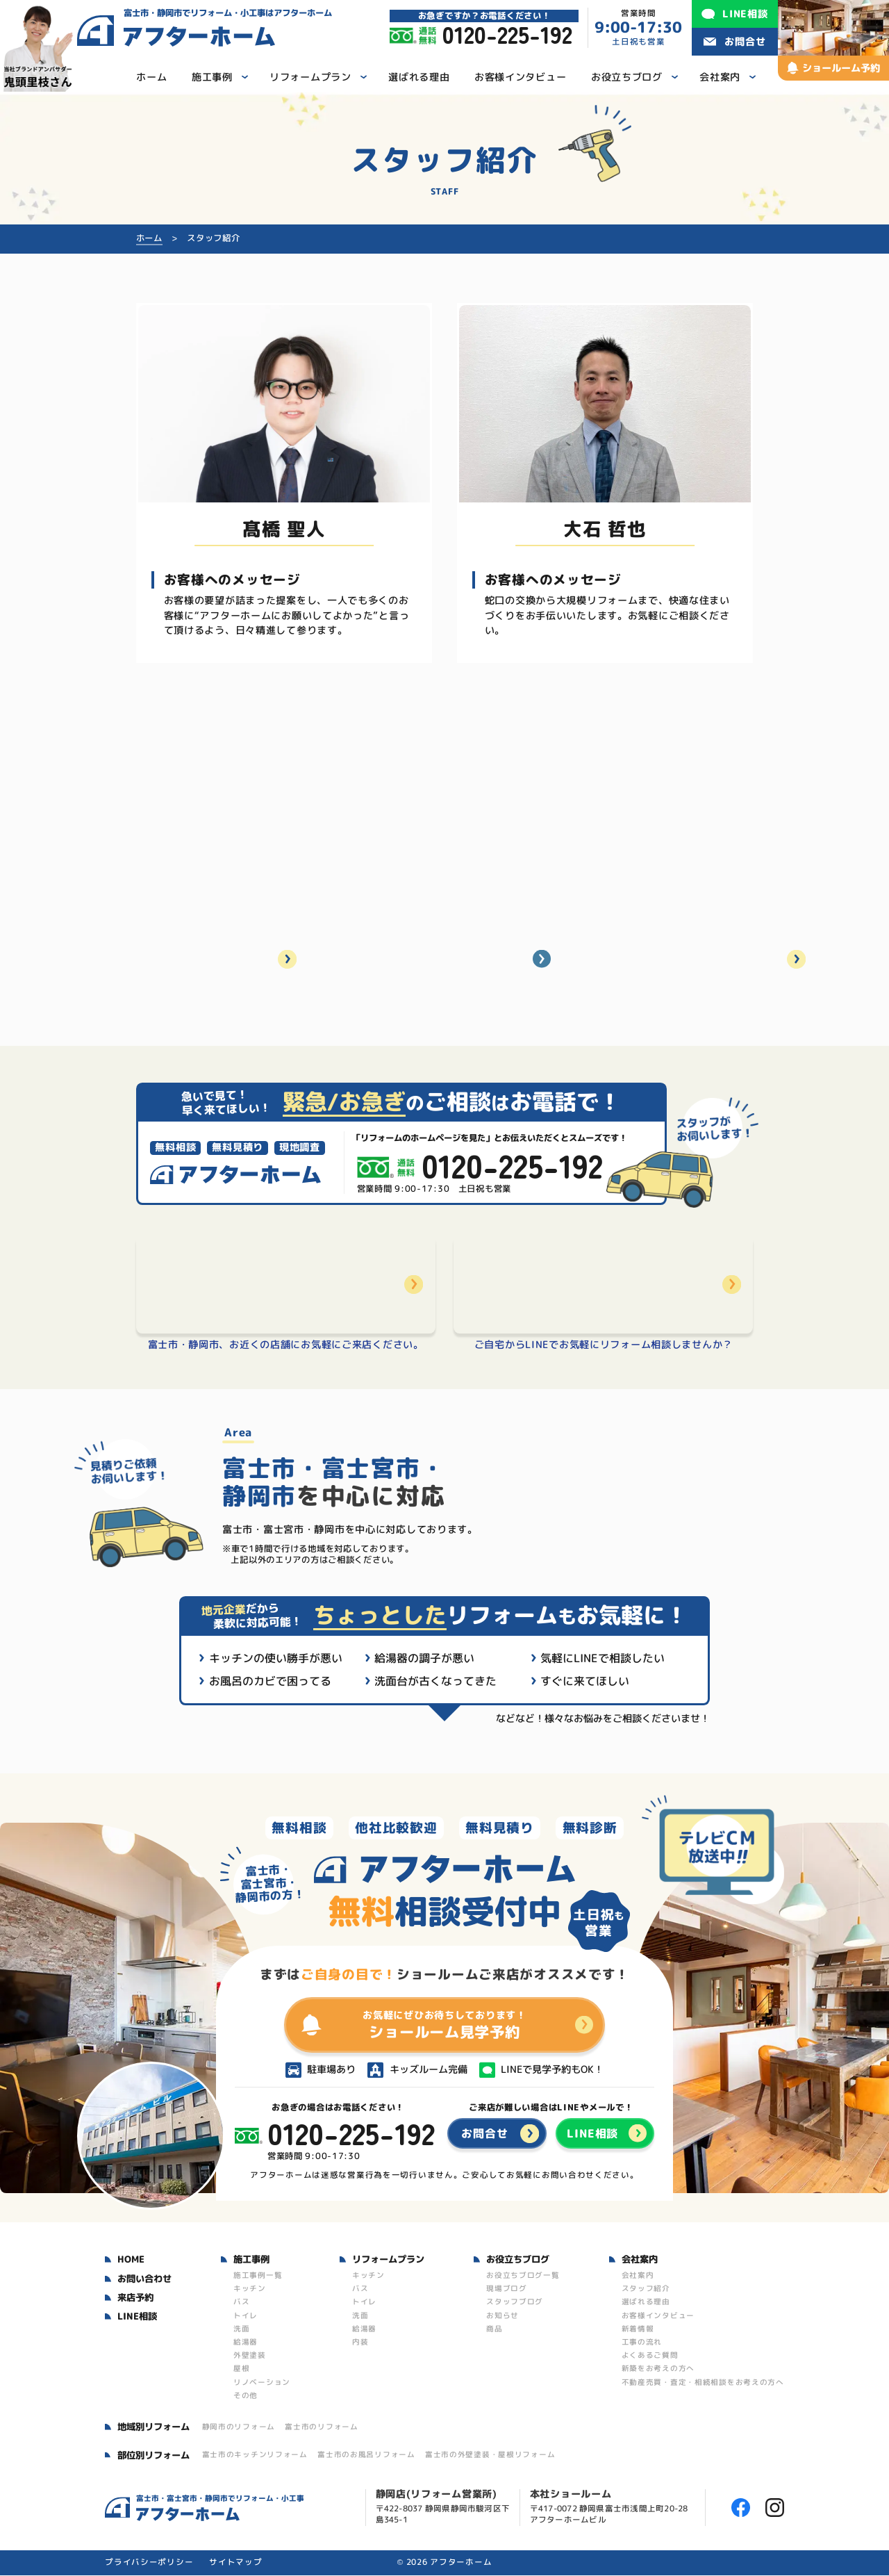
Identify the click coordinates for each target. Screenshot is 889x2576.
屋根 (241, 2369)
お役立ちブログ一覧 (522, 2276)
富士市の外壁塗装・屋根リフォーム (490, 2455)
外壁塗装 (249, 2356)
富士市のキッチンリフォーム (255, 2455)
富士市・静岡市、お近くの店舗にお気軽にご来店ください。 (286, 1345)
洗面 (241, 2329)
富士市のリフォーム (321, 2427)
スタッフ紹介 (646, 2289)
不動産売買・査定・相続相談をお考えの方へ (703, 2383)
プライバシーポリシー (149, 2563)
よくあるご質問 (650, 2356)
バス (241, 2302)
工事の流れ (642, 2342)
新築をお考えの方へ (658, 2369)
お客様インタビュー (658, 2316)
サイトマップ (235, 2563)
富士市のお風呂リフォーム (366, 2455)
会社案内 (638, 2276)
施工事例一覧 (257, 2276)
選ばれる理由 (646, 2302)
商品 (494, 2329)
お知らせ (502, 2316)
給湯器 (245, 2342)
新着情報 (638, 2329)
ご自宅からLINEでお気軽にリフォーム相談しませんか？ (603, 1345)
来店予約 (135, 2298)
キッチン (249, 2289)
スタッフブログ (514, 2302)
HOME (130, 2260)
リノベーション (261, 2383)
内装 (360, 2342)
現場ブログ (506, 2289)
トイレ (245, 2316)
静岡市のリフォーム (238, 2427)
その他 (245, 2396)
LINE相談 (137, 2317)
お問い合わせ (144, 2279)
